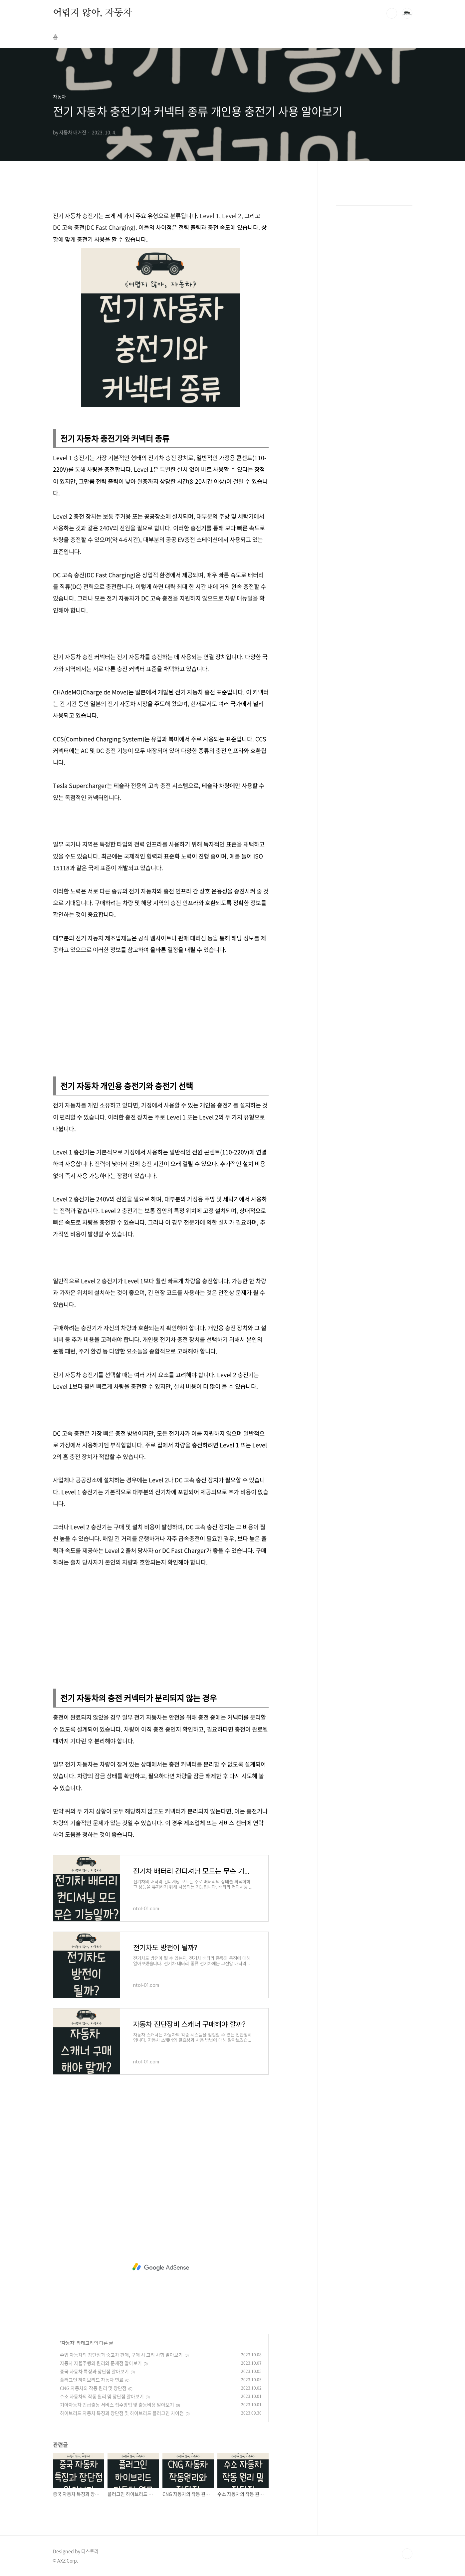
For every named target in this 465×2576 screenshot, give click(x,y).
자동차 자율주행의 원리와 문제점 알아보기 (101, 2363)
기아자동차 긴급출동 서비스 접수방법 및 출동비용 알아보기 (117, 2404)
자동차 (67, 2342)
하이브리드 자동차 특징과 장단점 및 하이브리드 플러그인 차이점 (122, 2413)
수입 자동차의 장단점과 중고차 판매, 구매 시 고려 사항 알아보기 (121, 2354)
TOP (407, 2553)
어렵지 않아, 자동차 (92, 13)
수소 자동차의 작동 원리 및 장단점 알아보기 (102, 2396)
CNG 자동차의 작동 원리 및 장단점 (93, 2388)
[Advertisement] (161, 1013)
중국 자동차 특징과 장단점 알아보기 (94, 2371)
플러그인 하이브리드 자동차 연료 (91, 2379)
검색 (392, 13)
